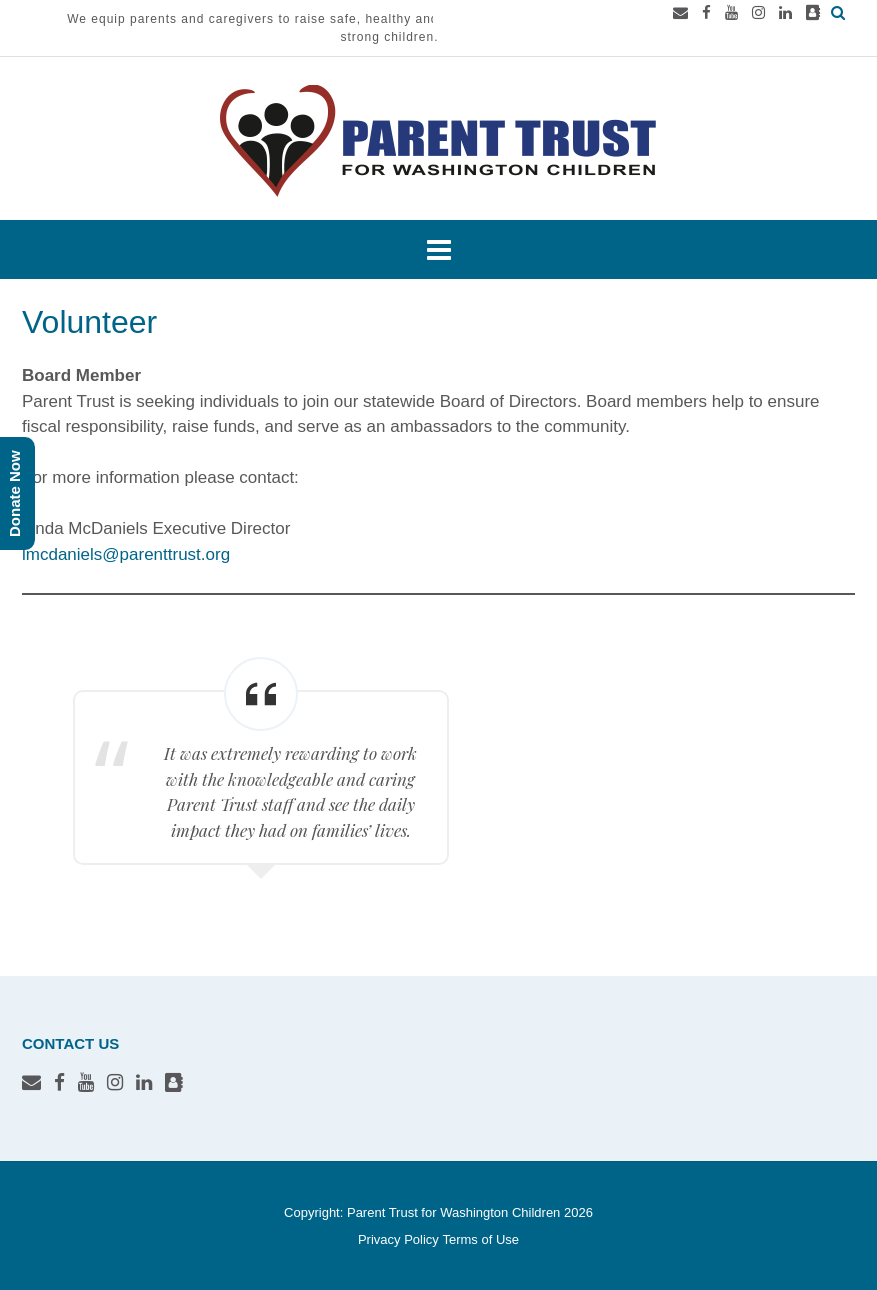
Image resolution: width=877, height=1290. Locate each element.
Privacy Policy (398, 1239)
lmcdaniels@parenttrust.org (126, 554)
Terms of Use (480, 1239)
